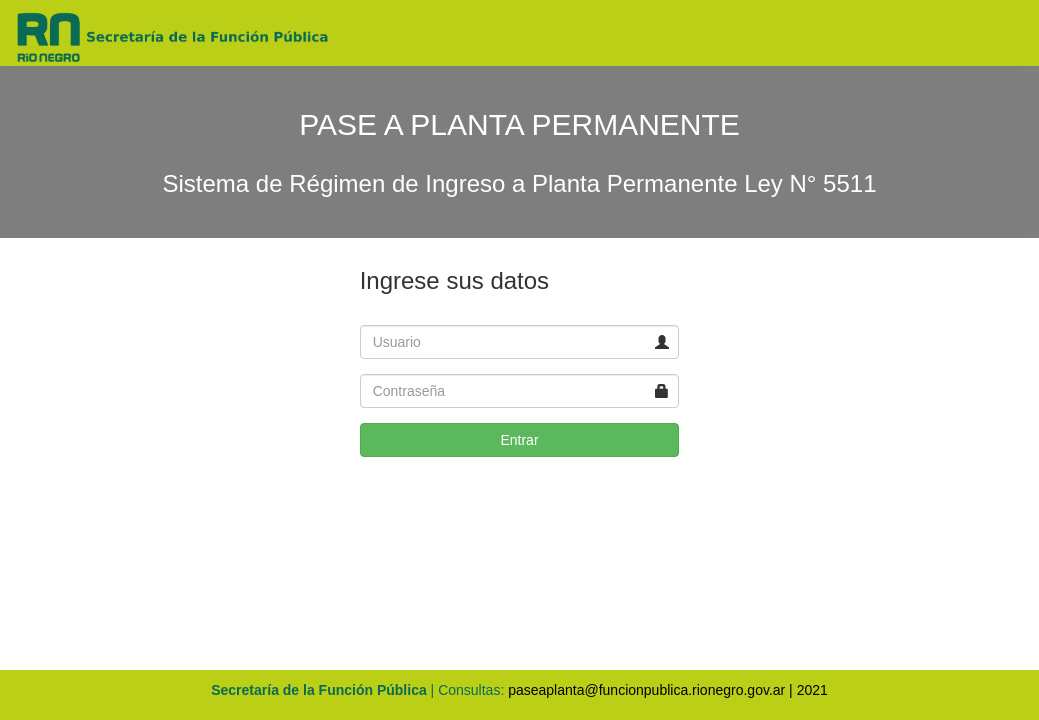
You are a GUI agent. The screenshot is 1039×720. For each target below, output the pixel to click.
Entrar (519, 440)
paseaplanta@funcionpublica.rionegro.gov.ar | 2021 (668, 690)
